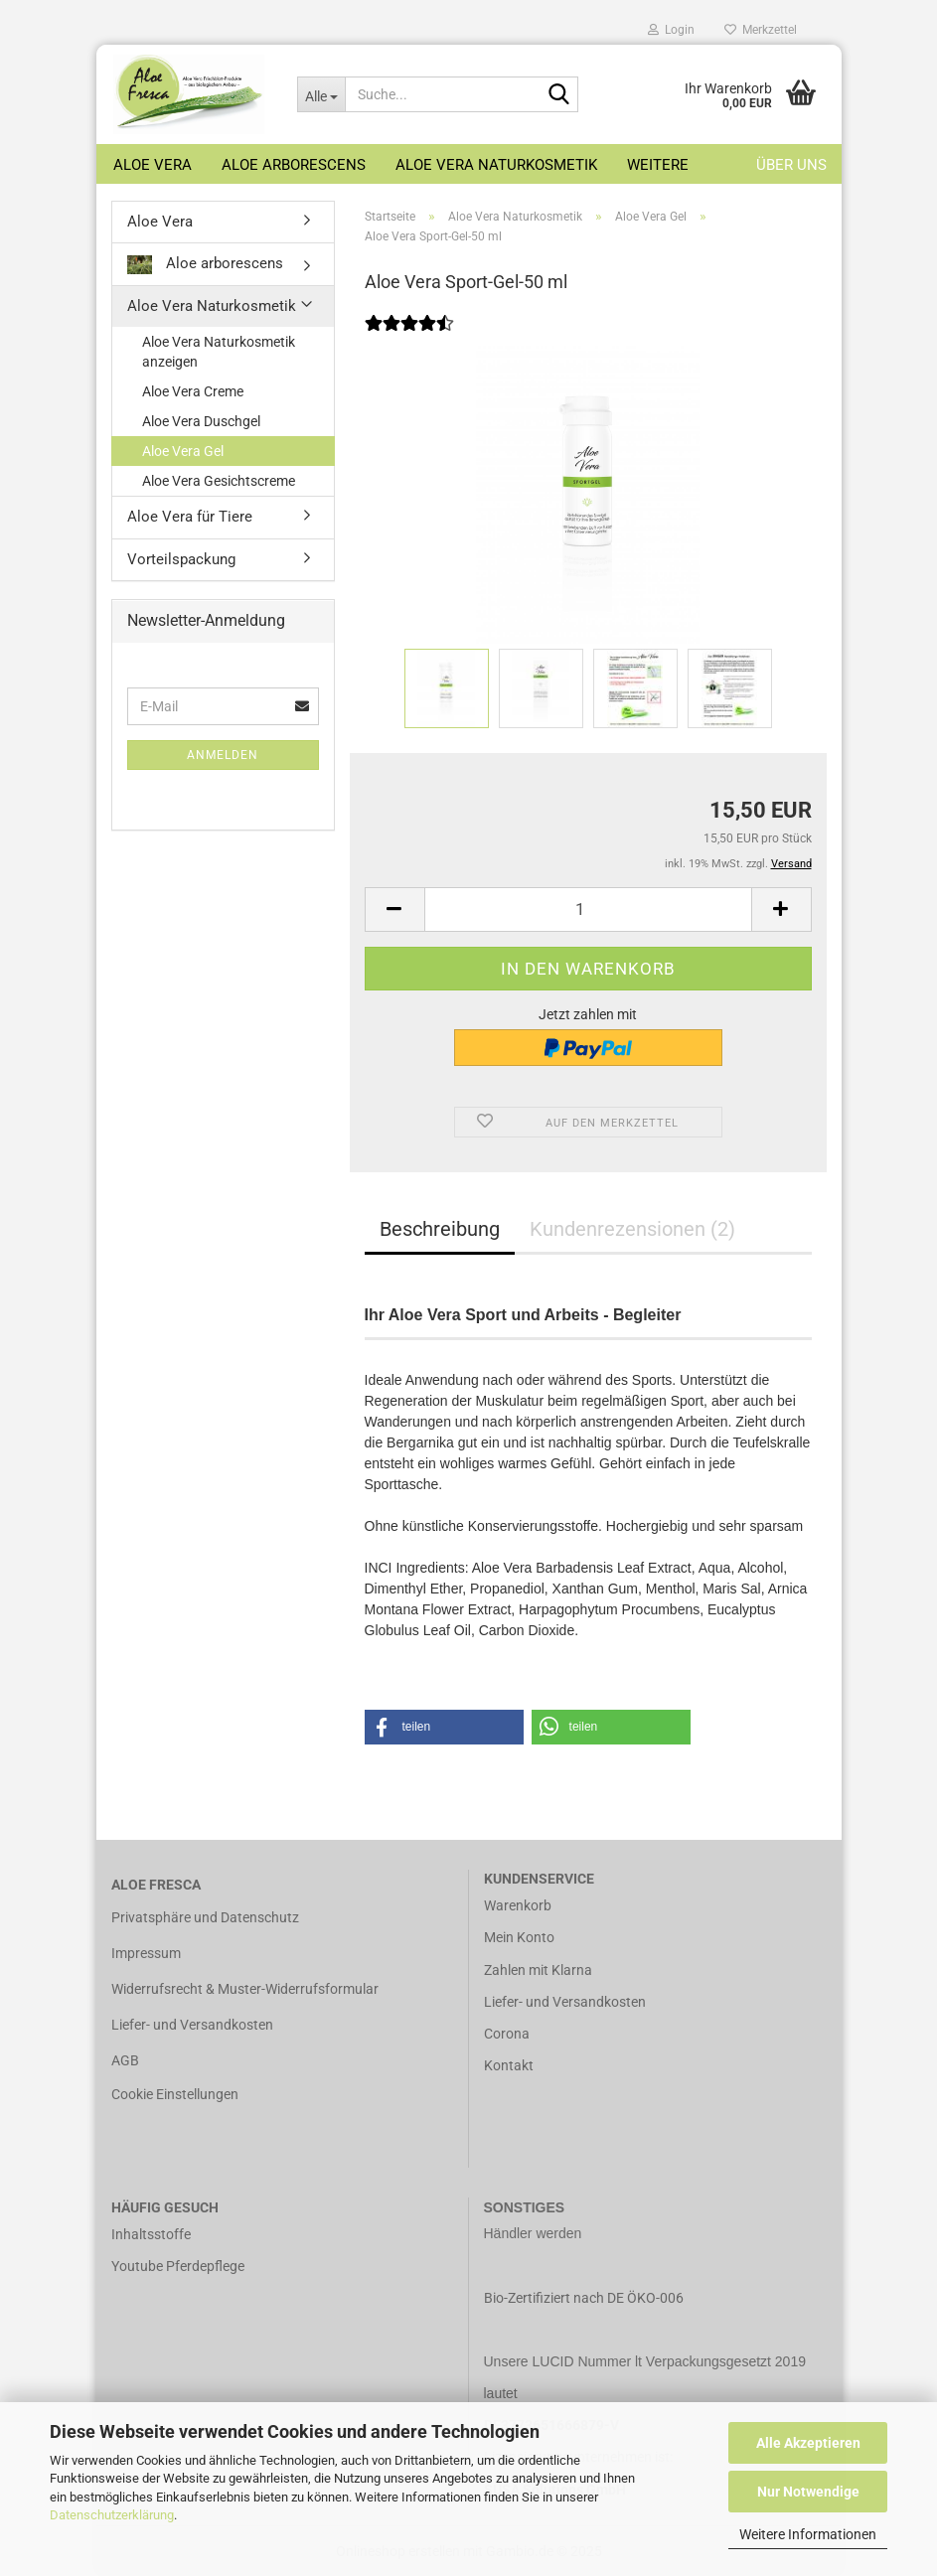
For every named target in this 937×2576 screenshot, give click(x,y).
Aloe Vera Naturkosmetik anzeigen (218, 352)
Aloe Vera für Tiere (189, 517)
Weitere (658, 165)
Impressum (146, 1953)
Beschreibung (440, 1229)
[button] (394, 909)
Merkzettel (760, 30)
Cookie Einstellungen (174, 2094)
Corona (507, 2034)
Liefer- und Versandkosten (192, 2025)
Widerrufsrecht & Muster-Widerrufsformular (245, 1989)
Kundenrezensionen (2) (632, 1229)
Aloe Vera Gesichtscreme (218, 481)
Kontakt (509, 2065)
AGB (125, 2060)
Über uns (791, 165)
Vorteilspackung (181, 559)
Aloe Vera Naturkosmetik (496, 165)
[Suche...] (321, 94)
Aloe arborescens (294, 165)
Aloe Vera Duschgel (201, 421)
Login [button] (671, 30)
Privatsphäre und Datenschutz (205, 1917)
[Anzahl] (588, 909)
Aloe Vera (152, 165)
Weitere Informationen (807, 2534)
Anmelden (222, 755)
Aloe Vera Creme (192, 391)
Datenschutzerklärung (112, 2514)
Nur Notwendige (808, 2492)
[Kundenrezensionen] (409, 336)
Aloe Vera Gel (183, 451)
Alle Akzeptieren (808, 2443)
